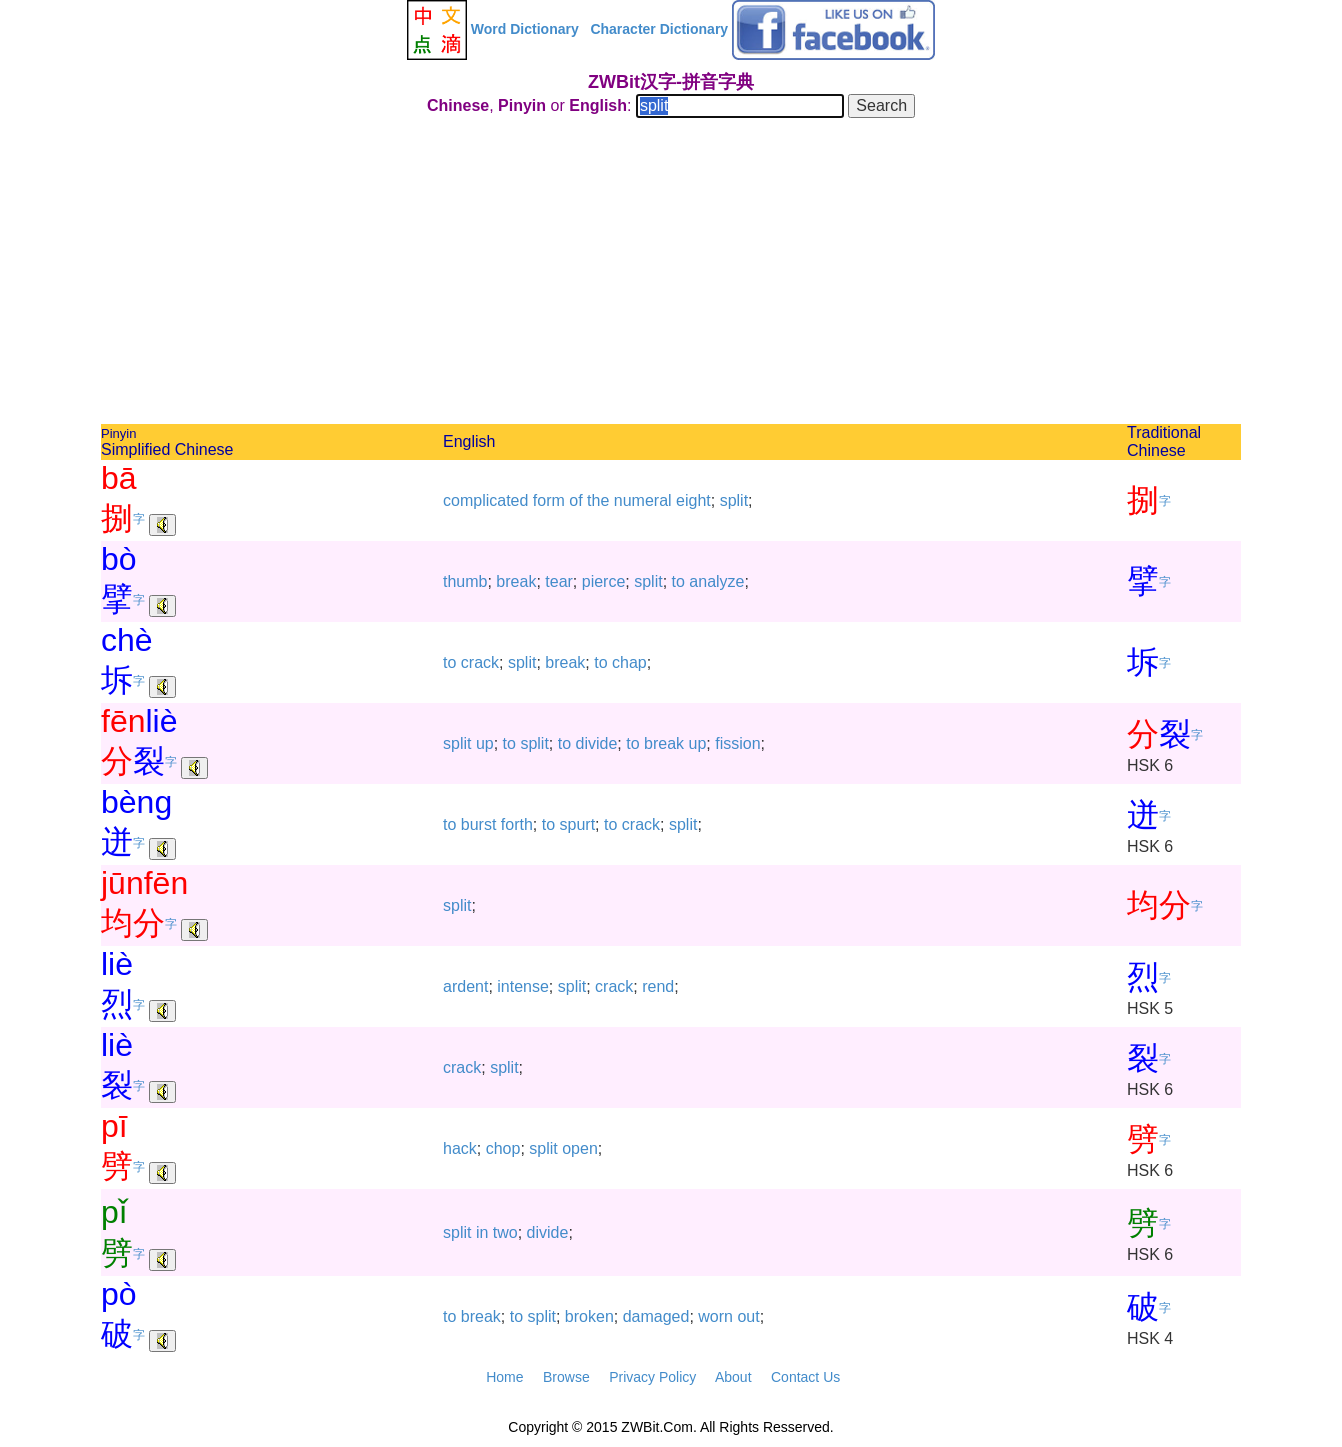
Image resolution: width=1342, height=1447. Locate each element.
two (505, 1232)
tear (559, 581)
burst (479, 824)
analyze (716, 581)
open (580, 1148)
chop (503, 1148)
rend (658, 986)
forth (517, 824)
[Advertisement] (671, 274)
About (733, 1377)
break (516, 581)
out (748, 1316)
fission (737, 743)
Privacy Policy (652, 1377)
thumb (465, 581)
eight (693, 500)
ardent (465, 986)
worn (715, 1316)
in (482, 1232)
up (485, 743)
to (678, 581)
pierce (604, 581)
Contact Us (805, 1377)
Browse (566, 1377)
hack (460, 1148)
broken (589, 1316)
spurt (578, 824)
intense (523, 986)
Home (504, 1377)
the (598, 500)
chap (629, 662)
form (549, 500)
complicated (485, 500)
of (575, 500)
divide (597, 743)
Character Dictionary (659, 29)
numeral (643, 500)
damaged (656, 1316)
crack (480, 662)
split (734, 500)
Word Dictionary (525, 29)
